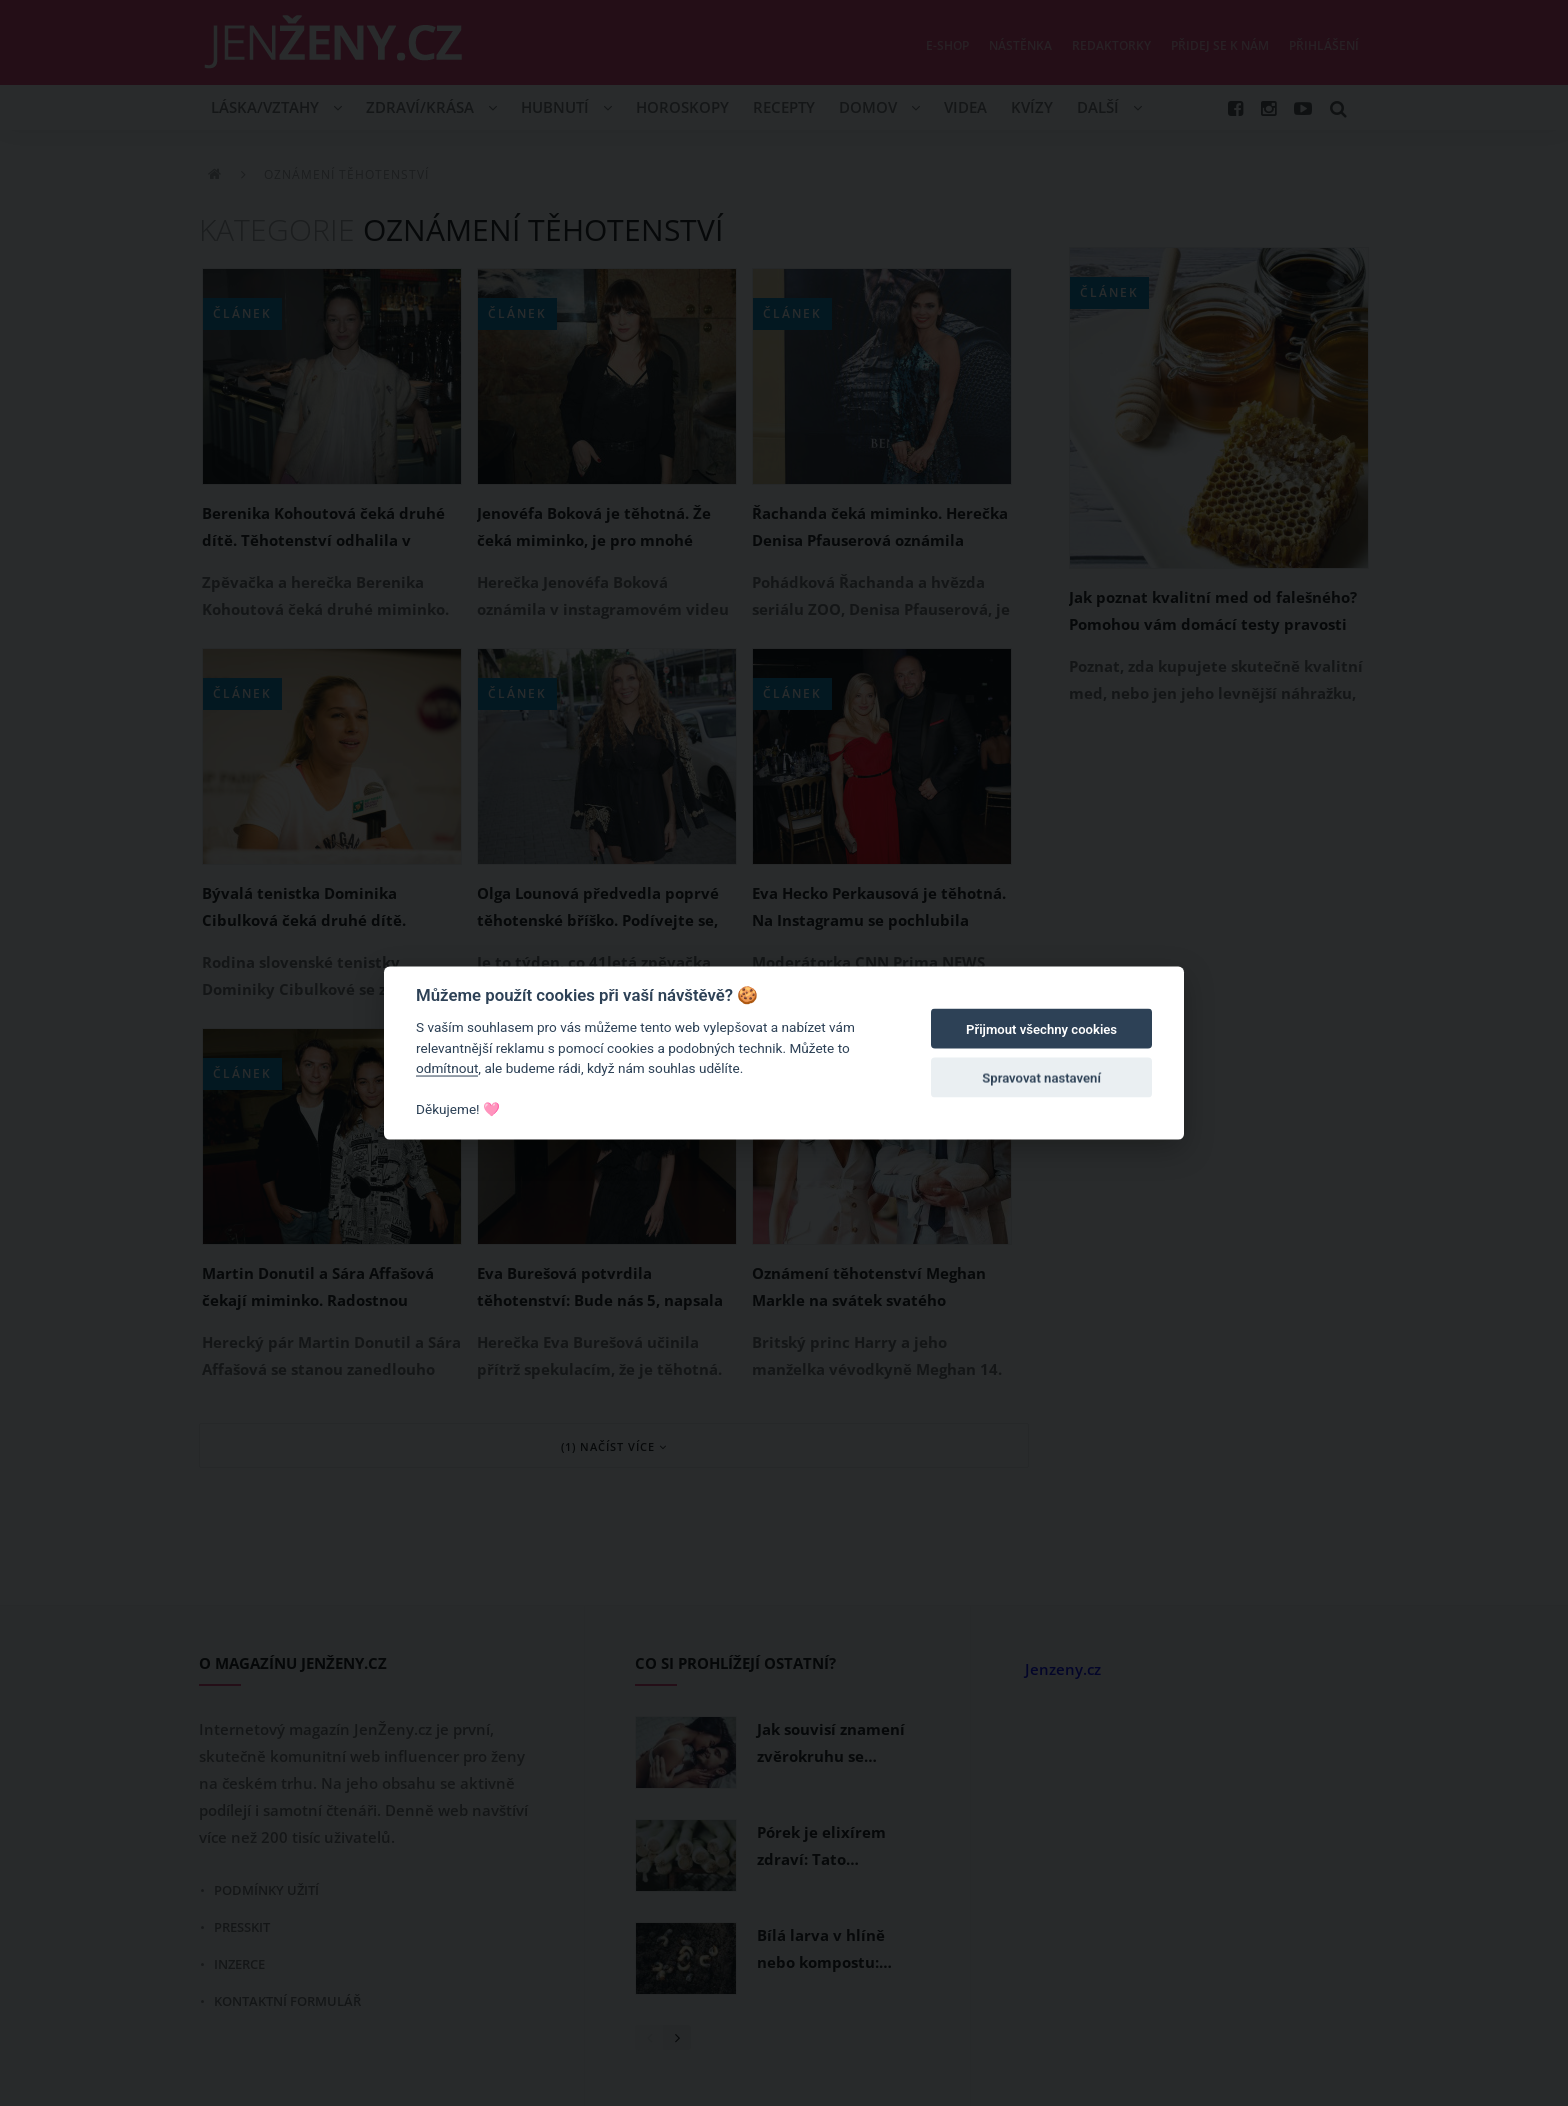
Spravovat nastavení (1041, 1077)
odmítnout (447, 1068)
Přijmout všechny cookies (1041, 1029)
